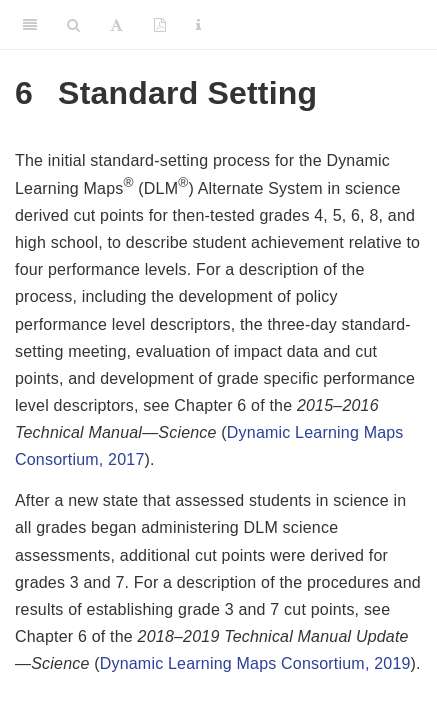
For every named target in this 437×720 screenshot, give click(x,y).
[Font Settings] (116, 25)
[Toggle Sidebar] (30, 25)
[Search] (73, 25)
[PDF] (160, 25)
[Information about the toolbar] (198, 25)
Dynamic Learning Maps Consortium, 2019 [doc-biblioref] (255, 663)
